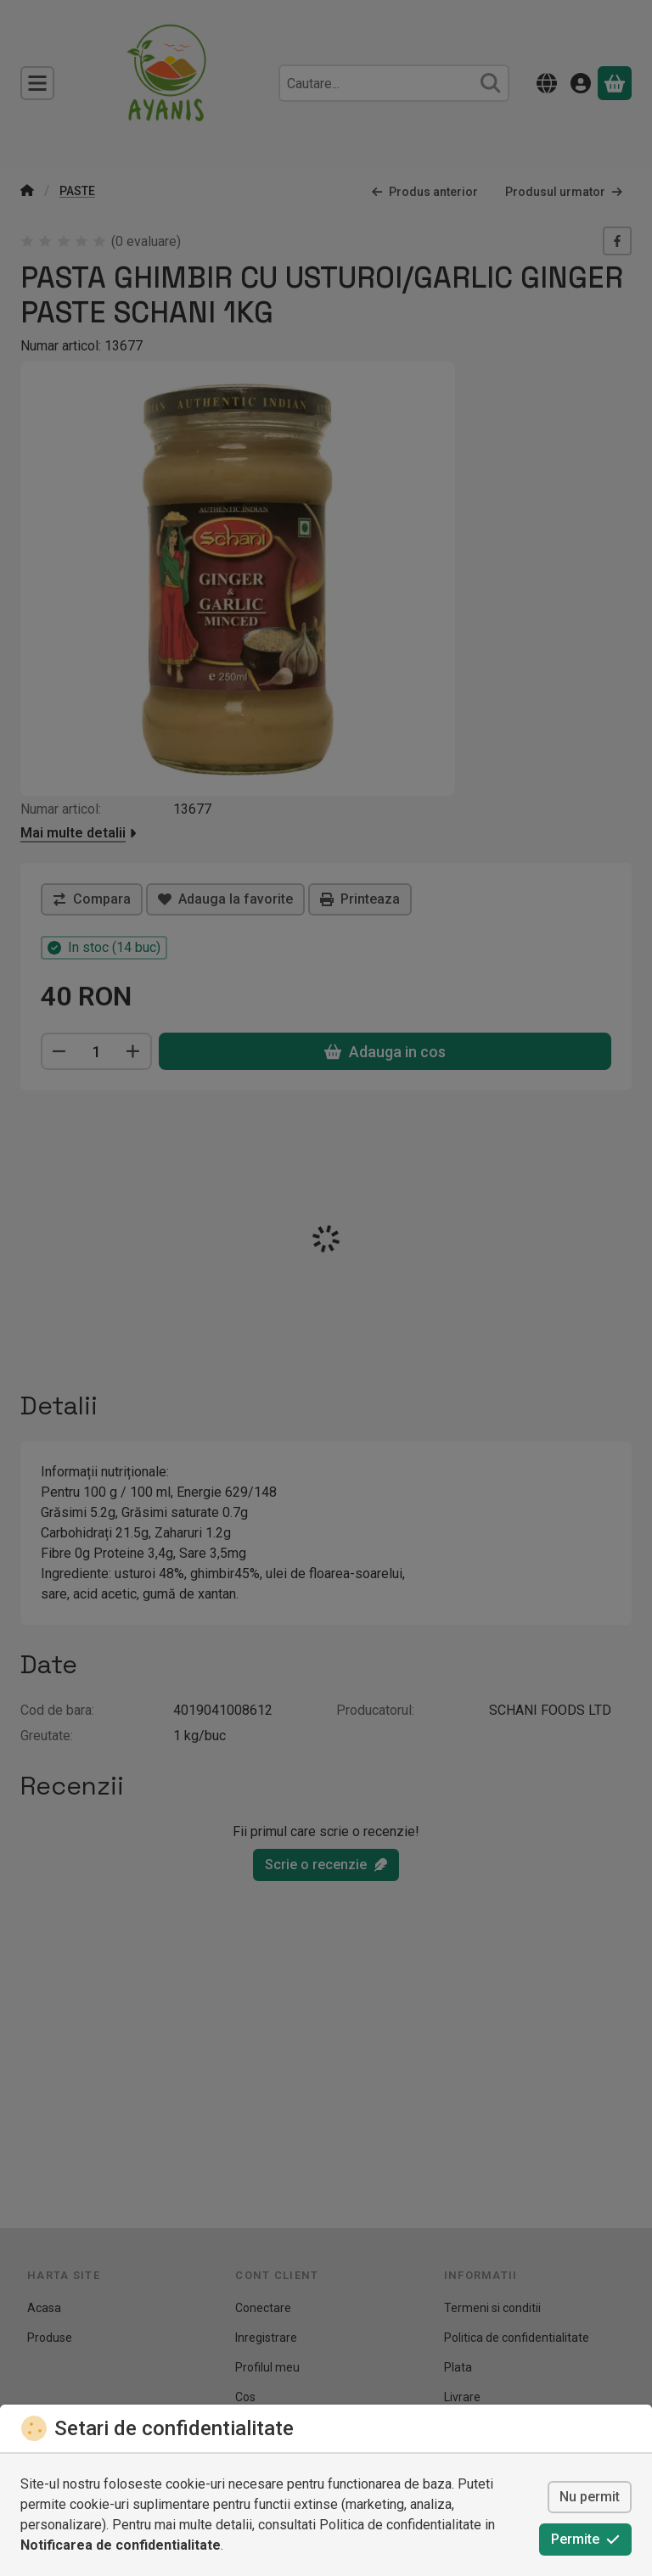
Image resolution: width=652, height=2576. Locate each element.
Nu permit (589, 2497)
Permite (585, 2539)
